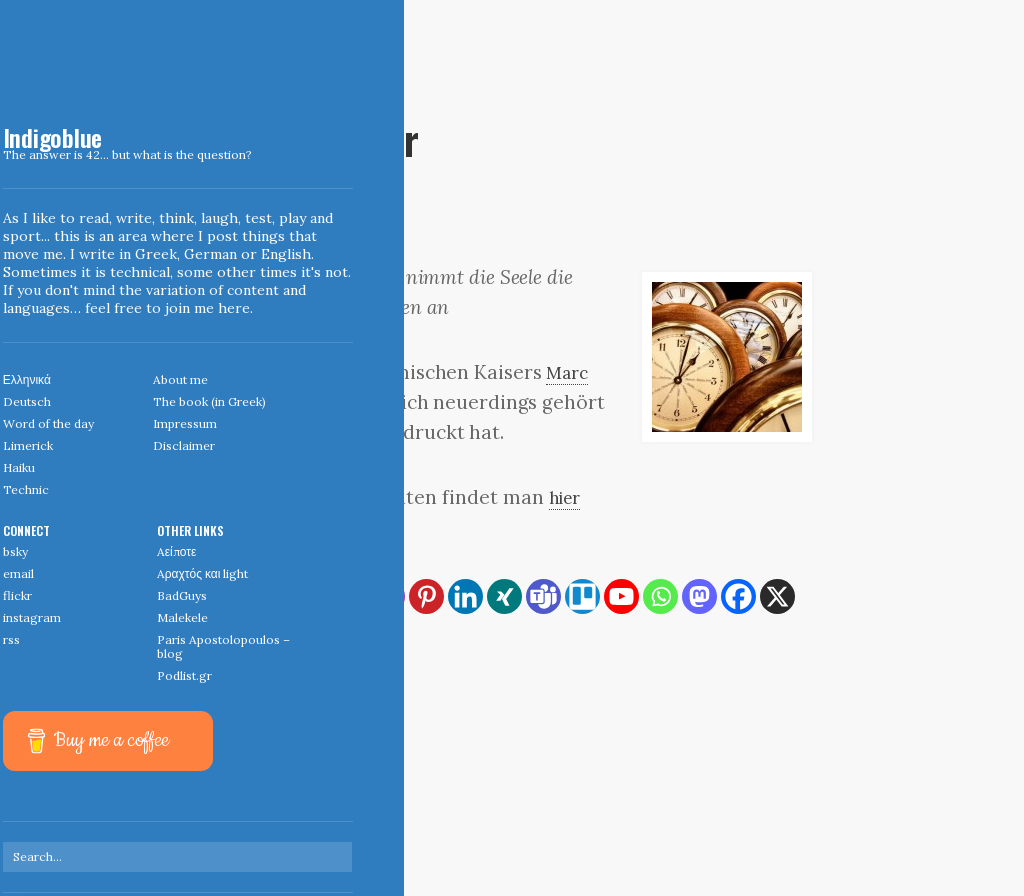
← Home (233, 764)
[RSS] (231, 596)
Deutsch (324, 105)
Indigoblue (13, 141)
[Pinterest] (426, 596)
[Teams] (543, 596)
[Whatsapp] (660, 596)
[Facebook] (738, 596)
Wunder (249, 669)
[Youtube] (621, 596)
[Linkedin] (465, 596)
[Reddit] (231, 635)
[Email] (348, 596)
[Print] (309, 596)
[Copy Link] (270, 596)
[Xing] (504, 596)
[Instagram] (387, 596)
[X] (777, 596)
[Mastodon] (699, 596)
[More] (309, 635)
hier (568, 497)
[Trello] (582, 596)
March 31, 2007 (251, 105)
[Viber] (270, 635)
